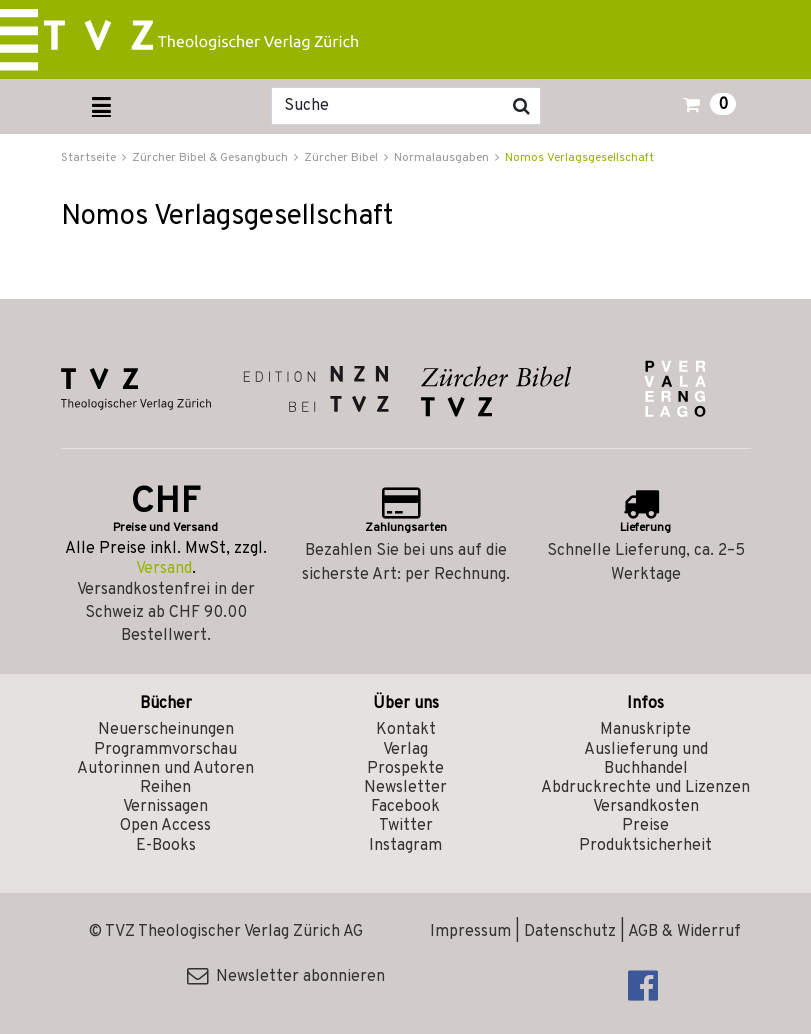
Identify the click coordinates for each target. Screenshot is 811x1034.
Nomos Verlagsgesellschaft (579, 158)
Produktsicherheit (645, 846)
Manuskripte (645, 730)
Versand (164, 569)
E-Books (166, 846)
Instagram (405, 846)
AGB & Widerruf (684, 932)
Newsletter (405, 788)
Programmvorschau (165, 750)
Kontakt (406, 730)
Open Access (165, 826)
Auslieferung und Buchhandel (646, 759)
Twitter (406, 826)
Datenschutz (570, 932)
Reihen (165, 788)
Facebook (405, 807)
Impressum (470, 932)
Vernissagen (165, 807)
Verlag (405, 750)
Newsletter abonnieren (286, 977)
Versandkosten (646, 807)
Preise (645, 826)
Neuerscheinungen (166, 730)
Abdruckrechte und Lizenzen (645, 788)
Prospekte (405, 769)
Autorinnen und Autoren (165, 769)
